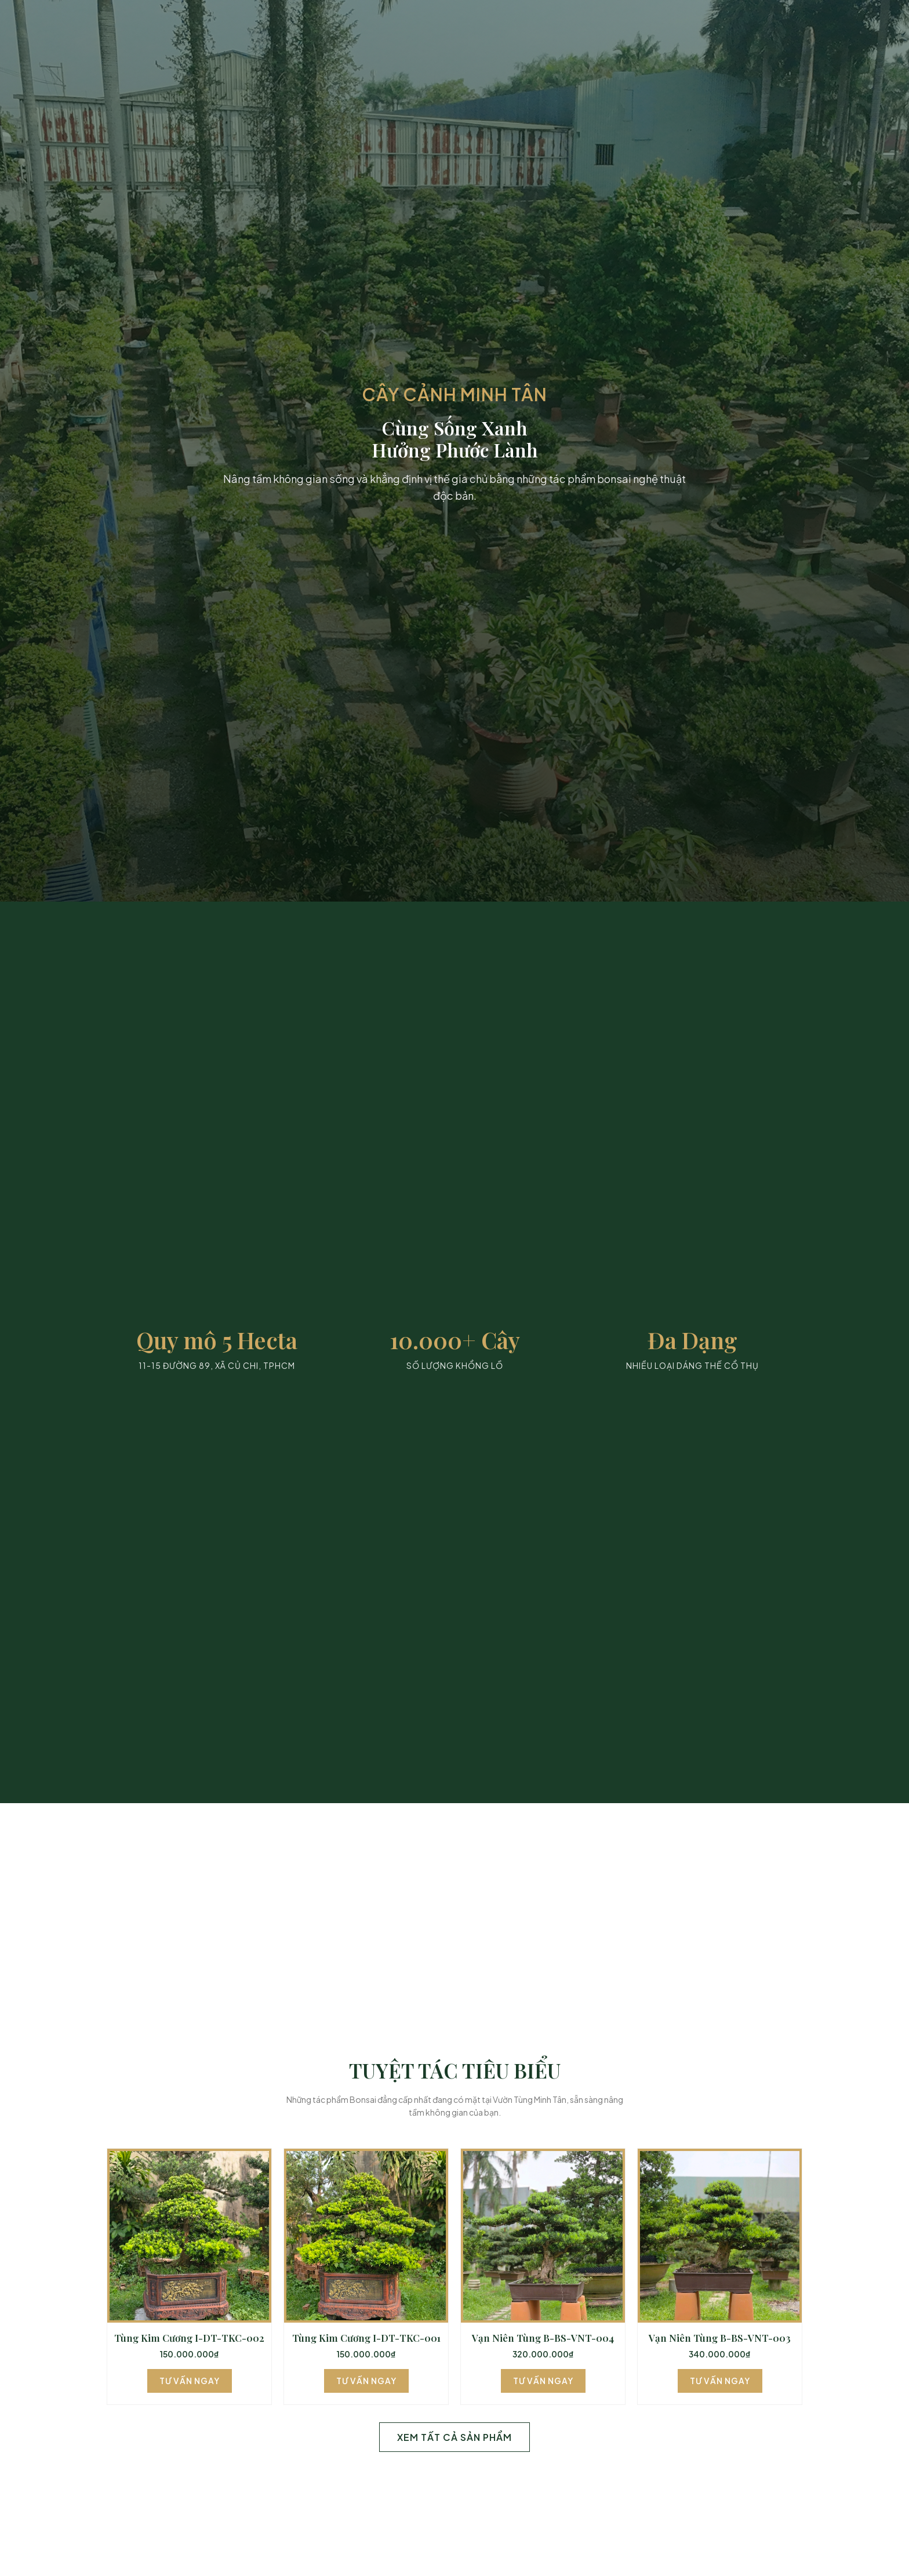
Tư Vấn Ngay (189, 2380)
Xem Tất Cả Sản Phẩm (454, 2437)
